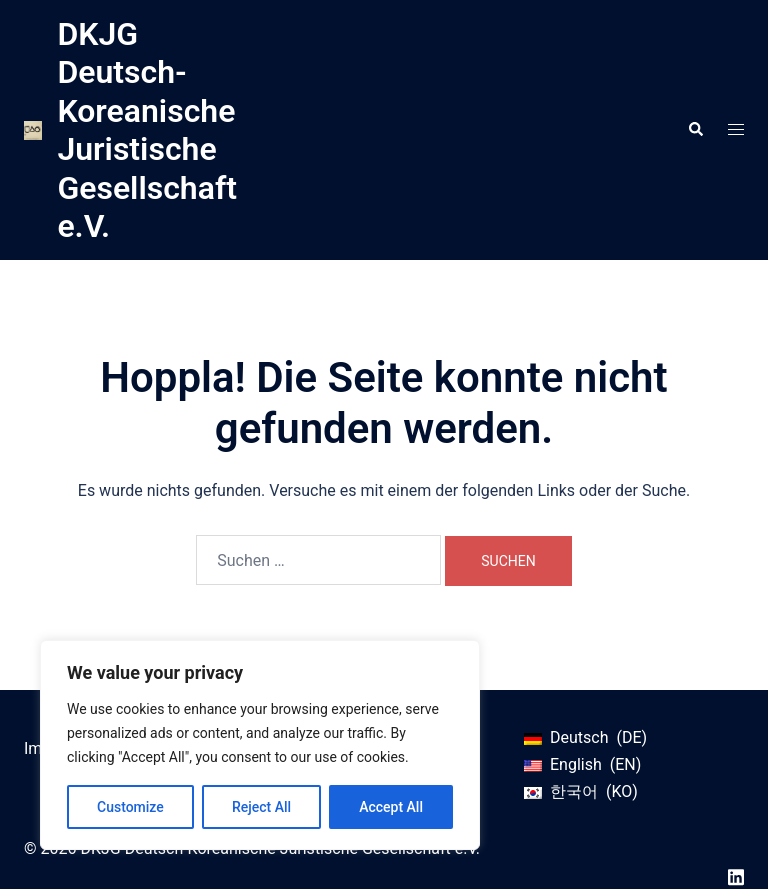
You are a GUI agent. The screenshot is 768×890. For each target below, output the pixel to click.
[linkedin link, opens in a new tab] (736, 875)
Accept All (391, 807)
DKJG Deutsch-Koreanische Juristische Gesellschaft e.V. (147, 130)
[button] (695, 130)
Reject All (261, 807)
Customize (130, 807)
